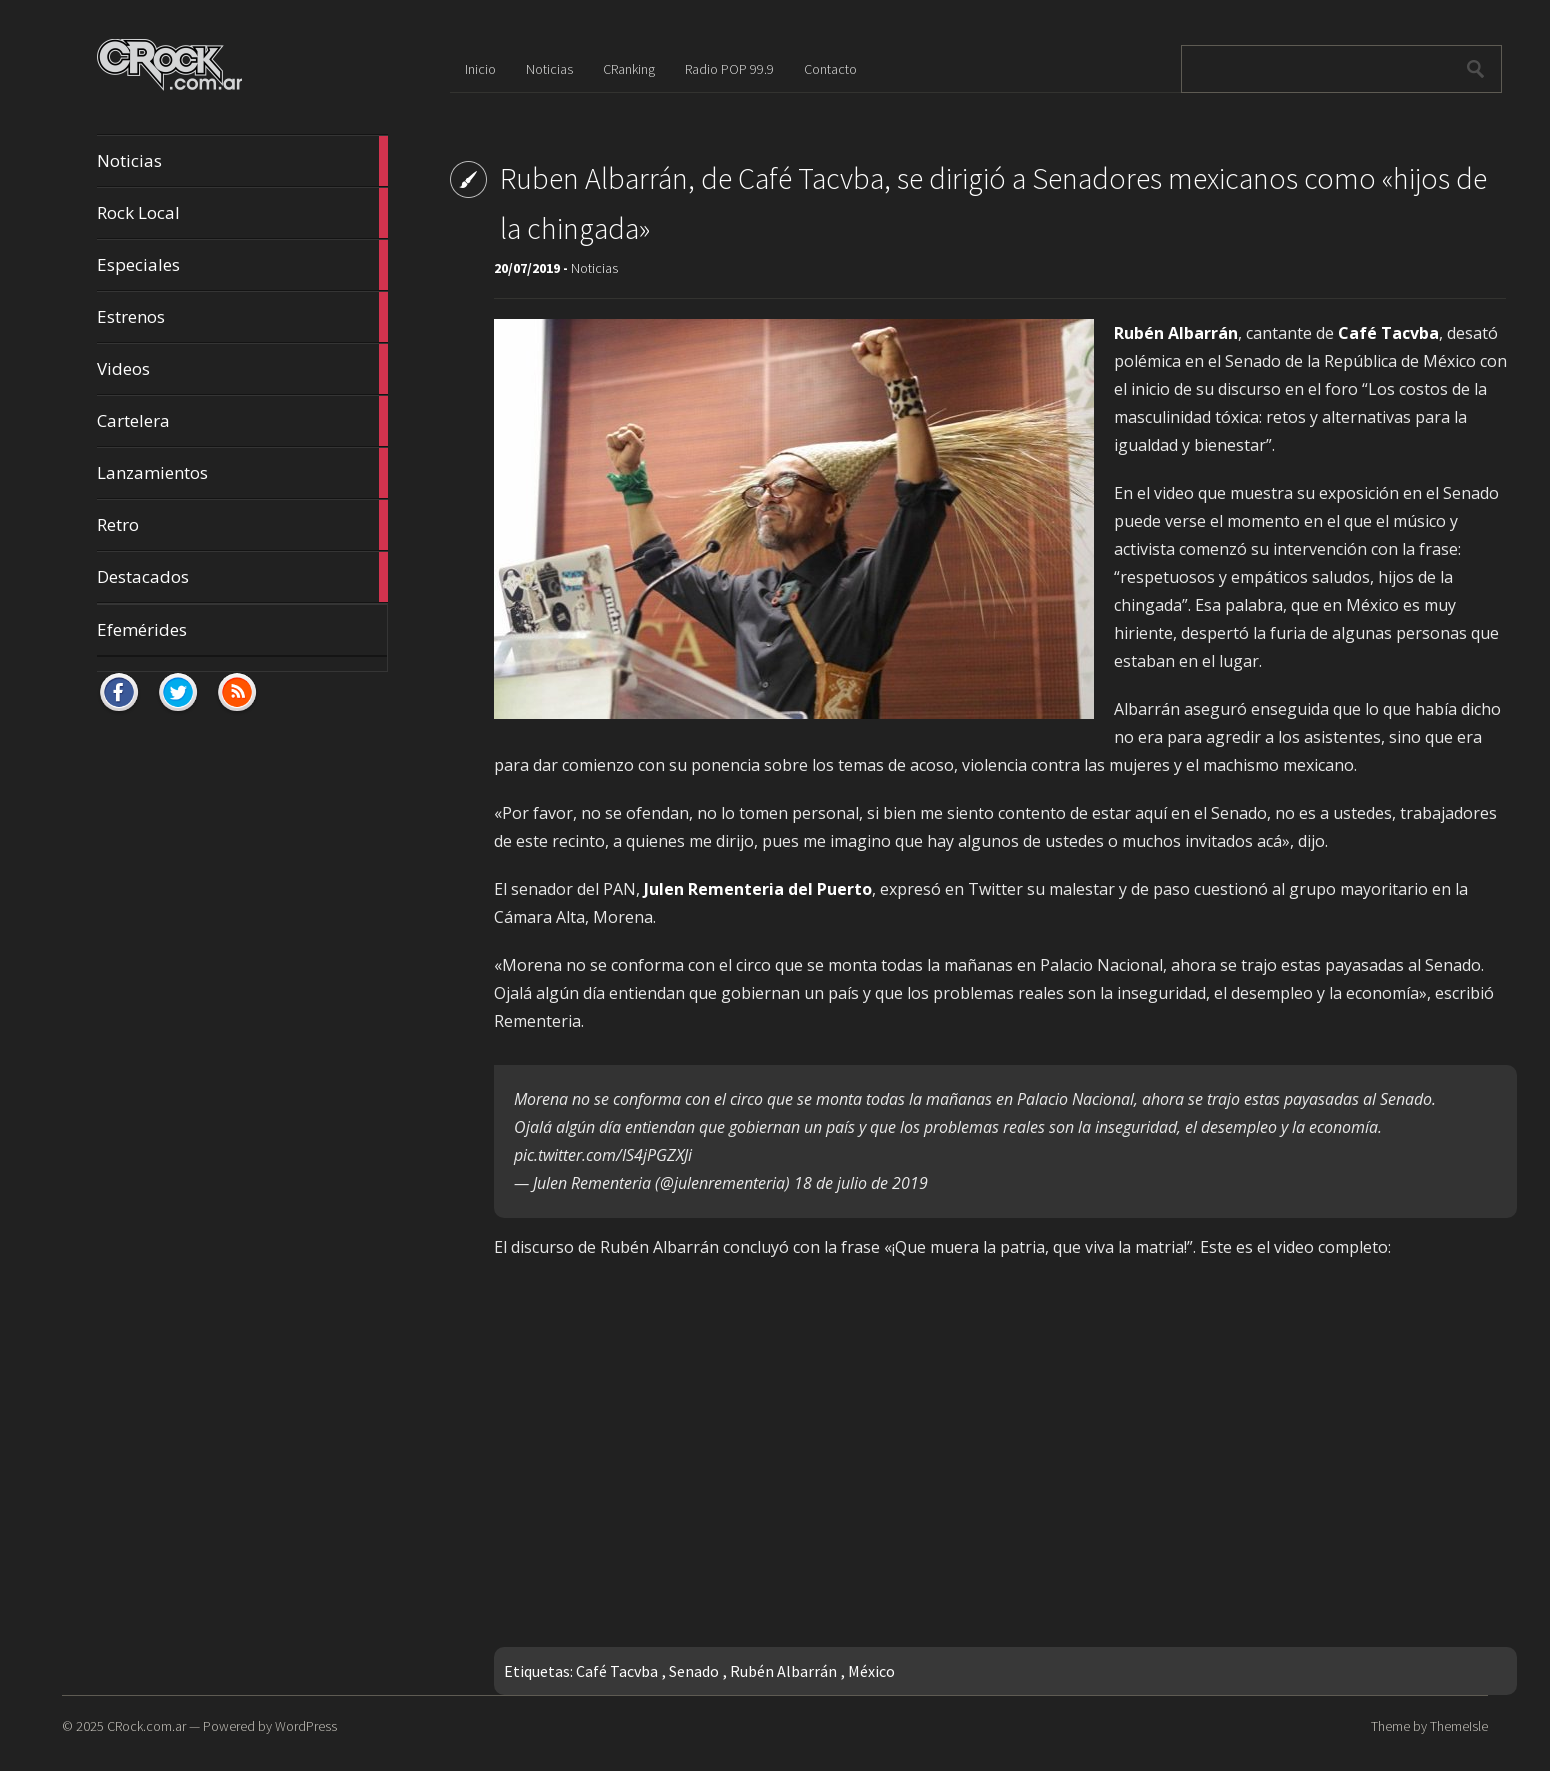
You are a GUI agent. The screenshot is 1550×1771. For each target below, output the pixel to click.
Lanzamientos (242, 473)
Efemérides (142, 629)
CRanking (629, 69)
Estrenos (242, 317)
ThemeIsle (1459, 1726)
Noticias (242, 161)
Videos (242, 369)
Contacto (830, 69)
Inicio (480, 69)
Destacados (242, 577)
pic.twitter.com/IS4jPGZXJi (603, 1155)
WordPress (306, 1726)
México (871, 1671)
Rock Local (242, 213)
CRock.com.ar (146, 1726)
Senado (694, 1671)
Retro (242, 525)
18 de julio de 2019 (861, 1183)
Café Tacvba (617, 1671)
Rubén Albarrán (783, 1671)
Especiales (242, 265)
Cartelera (242, 421)
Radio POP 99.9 (729, 69)
